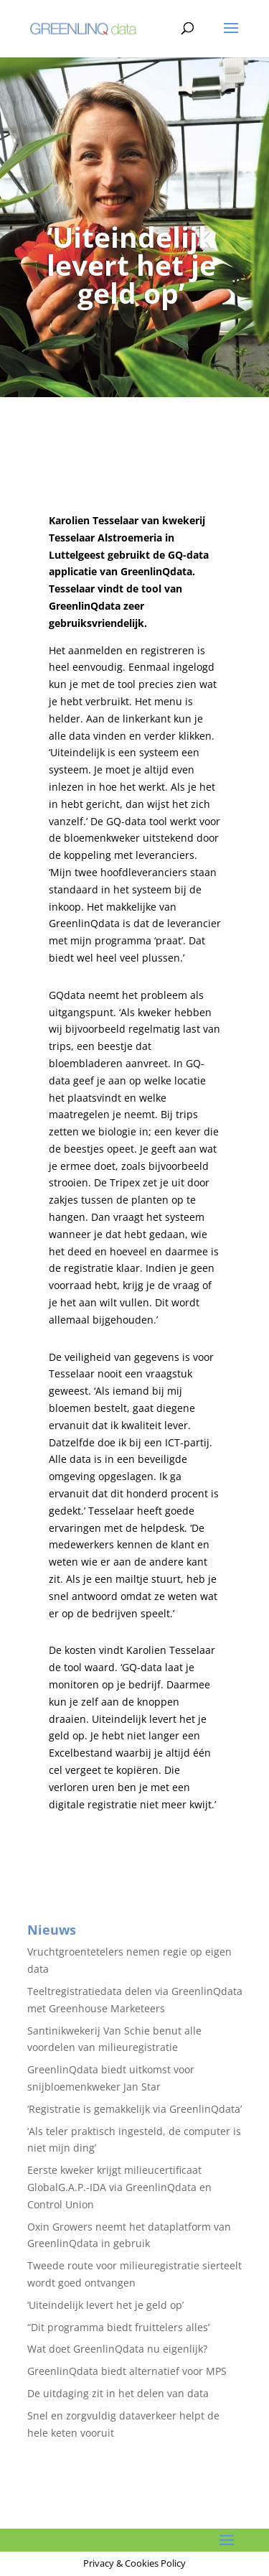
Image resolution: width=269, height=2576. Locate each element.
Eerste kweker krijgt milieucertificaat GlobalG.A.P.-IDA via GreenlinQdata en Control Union (119, 2187)
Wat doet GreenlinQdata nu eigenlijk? (117, 2349)
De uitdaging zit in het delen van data (118, 2393)
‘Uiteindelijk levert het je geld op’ (105, 2305)
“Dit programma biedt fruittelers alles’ (118, 2327)
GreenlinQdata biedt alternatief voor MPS (127, 2371)
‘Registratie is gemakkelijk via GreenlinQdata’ (134, 2109)
